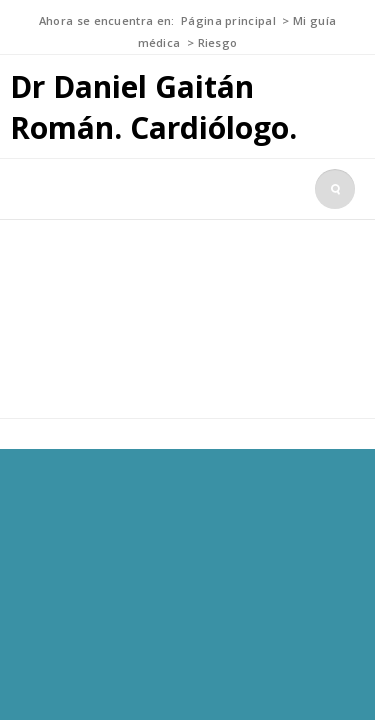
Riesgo (218, 42)
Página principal (228, 20)
